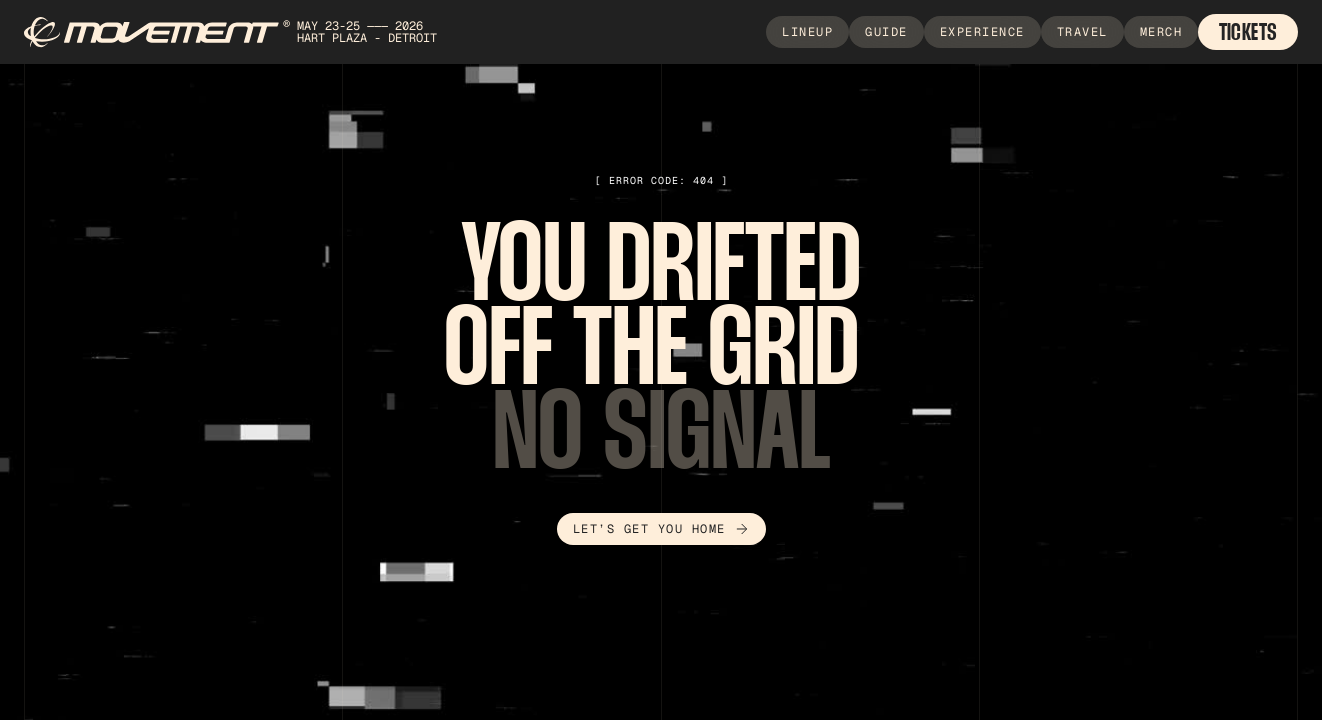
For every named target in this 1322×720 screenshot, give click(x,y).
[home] (240, 32)
